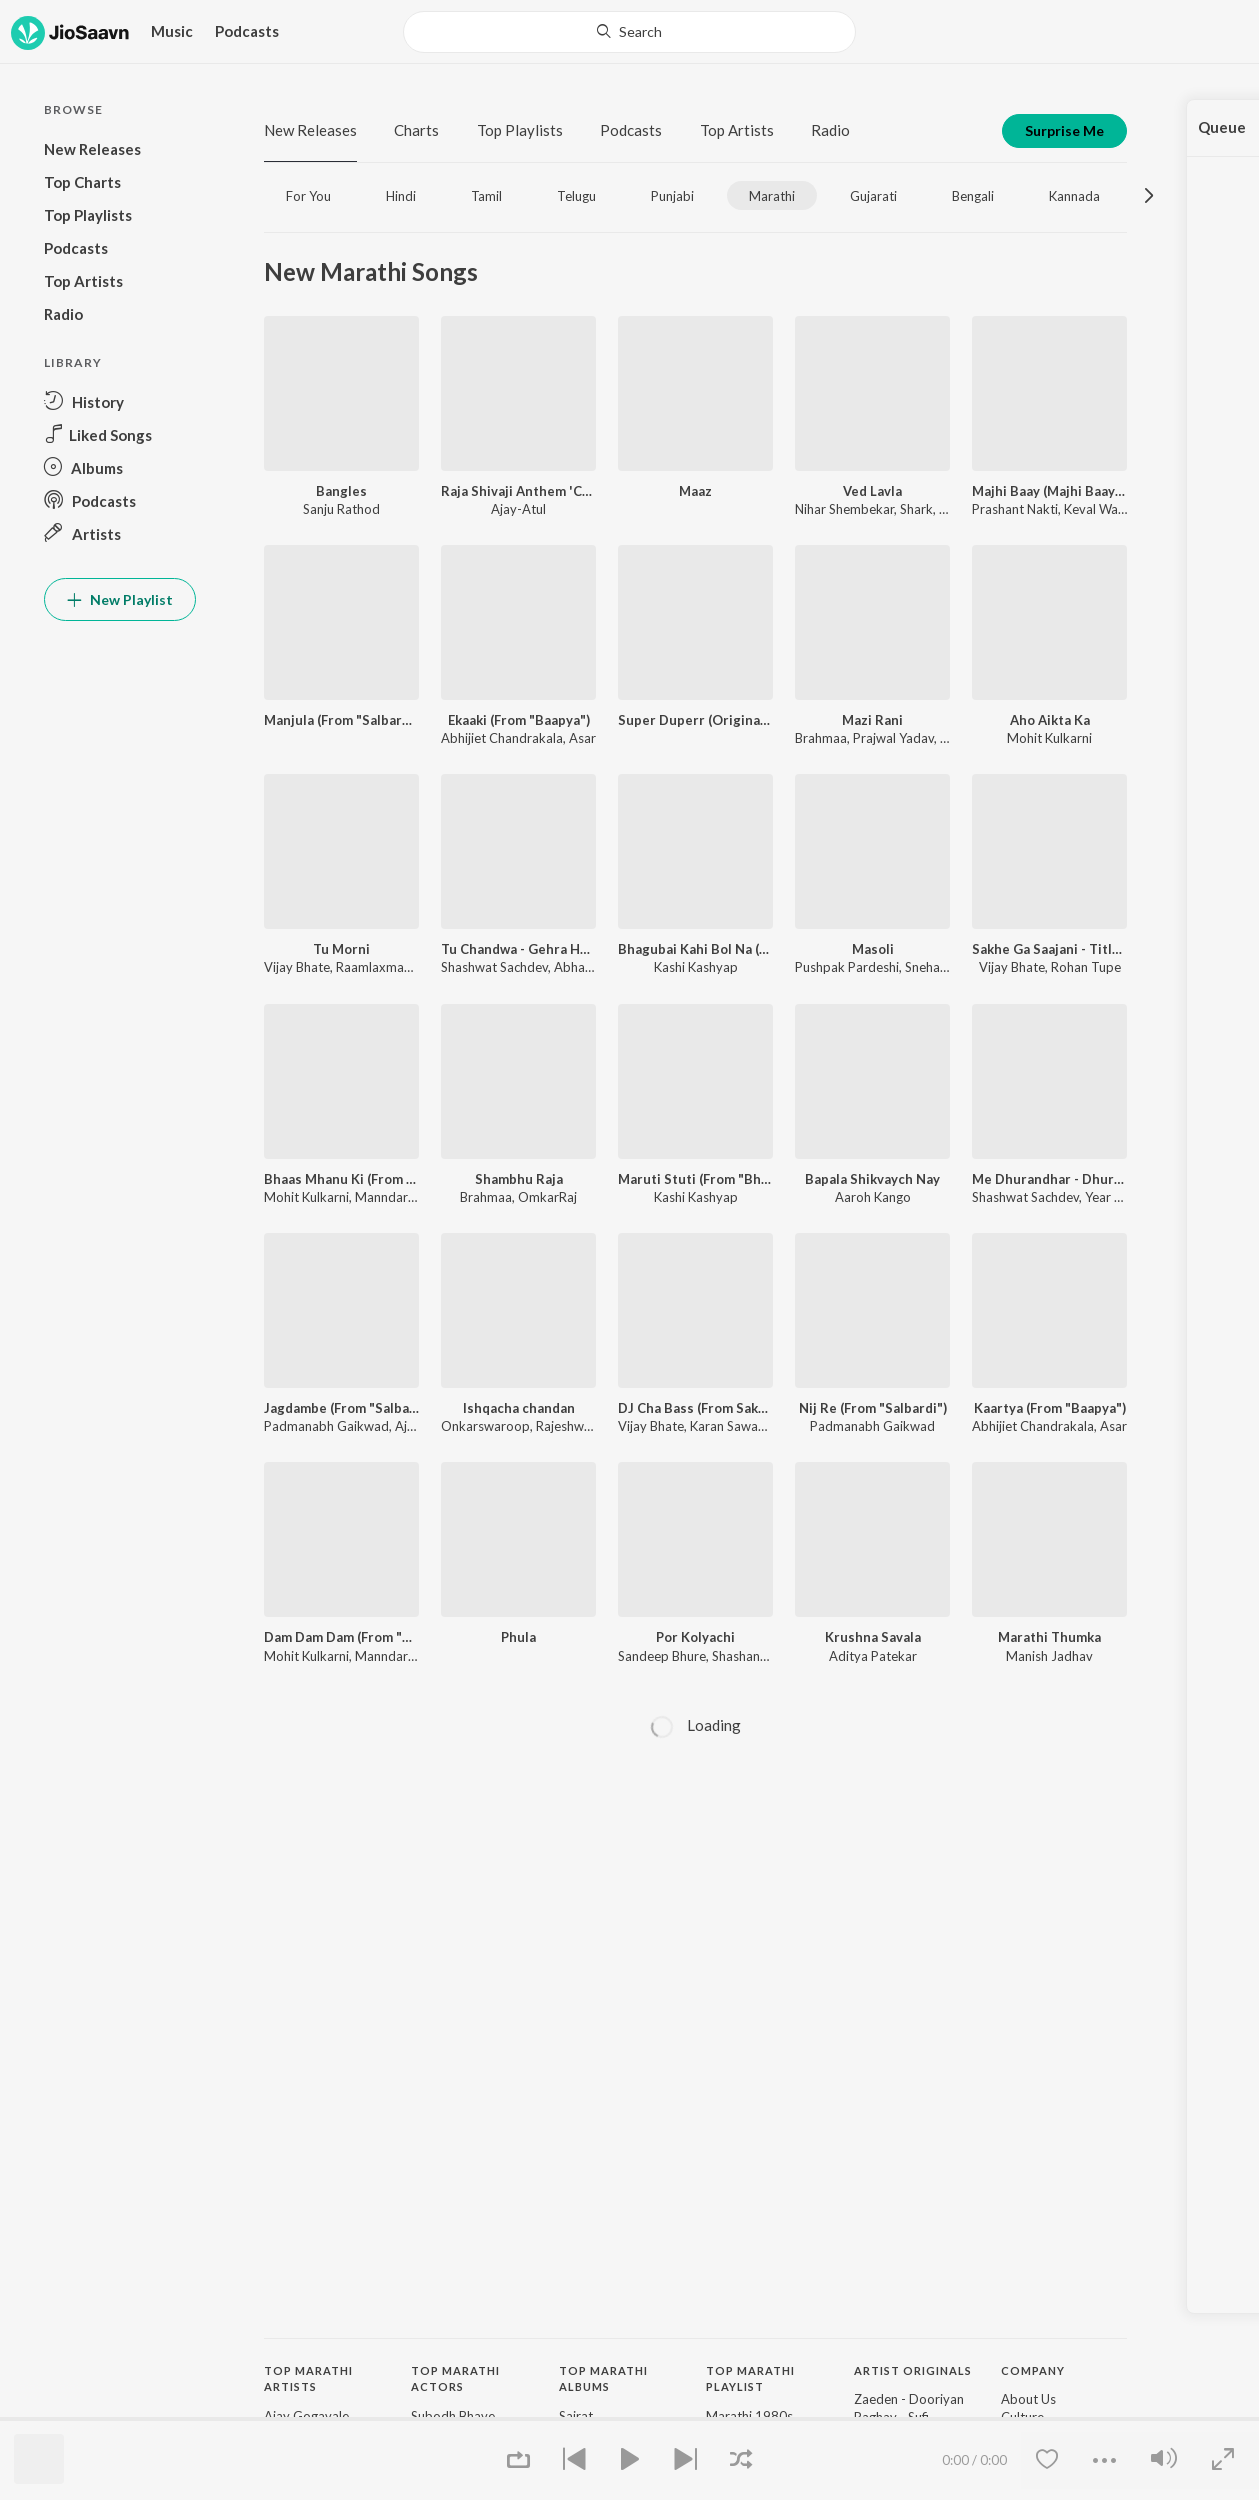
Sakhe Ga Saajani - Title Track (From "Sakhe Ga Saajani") (1049, 949)
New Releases (310, 130)
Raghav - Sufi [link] (891, 2417)
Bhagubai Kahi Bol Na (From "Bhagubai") (695, 949)
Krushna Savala (873, 1637)
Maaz (695, 491)
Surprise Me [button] (1064, 130)
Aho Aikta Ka (1050, 720)
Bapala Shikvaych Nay (872, 1179)
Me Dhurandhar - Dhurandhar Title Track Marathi (1049, 1179)
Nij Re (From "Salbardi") (873, 1408)
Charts (416, 130)
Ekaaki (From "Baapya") (519, 720)
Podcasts (247, 31)
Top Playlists (520, 130)
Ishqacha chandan (519, 1408)
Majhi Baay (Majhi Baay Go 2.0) (1049, 491)
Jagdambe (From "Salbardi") (341, 1408)
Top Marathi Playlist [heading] (750, 2379)
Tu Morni (341, 949)
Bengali (973, 196)
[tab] (308, 195)
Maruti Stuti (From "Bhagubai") (695, 1179)
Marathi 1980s (749, 2416)
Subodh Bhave (453, 2416)
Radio (830, 130)
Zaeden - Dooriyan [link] (909, 2399)
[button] (120, 401)
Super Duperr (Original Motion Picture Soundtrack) (695, 720)
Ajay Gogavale (306, 2416)
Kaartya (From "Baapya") (1050, 1408)
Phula (518, 1637)
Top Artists (737, 130)
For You (308, 196)
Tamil (486, 196)
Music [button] (172, 31)
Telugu (576, 196)
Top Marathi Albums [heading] (603, 2379)
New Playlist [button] (120, 599)
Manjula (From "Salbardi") (341, 720)
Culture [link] (1022, 2417)
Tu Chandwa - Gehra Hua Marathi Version (518, 949)
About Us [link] (1028, 2399)
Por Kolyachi (695, 1637)
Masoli (873, 949)
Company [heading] (1033, 2370)
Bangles (341, 491)
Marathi (772, 196)
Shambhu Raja (519, 1179)
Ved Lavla (872, 491)
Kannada (1074, 196)
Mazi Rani (872, 720)
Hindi (401, 196)
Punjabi (672, 196)
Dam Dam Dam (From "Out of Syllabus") (341, 1637)
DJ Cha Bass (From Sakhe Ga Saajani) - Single (695, 1408)
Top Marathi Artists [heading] (308, 2379)
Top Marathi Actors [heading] (455, 2379)
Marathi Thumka (1049, 1637)
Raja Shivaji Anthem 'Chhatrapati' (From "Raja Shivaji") (518, 491)
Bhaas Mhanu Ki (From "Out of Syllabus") (341, 1179)
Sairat (576, 2416)
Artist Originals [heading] (913, 2370)
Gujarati (873, 196)
